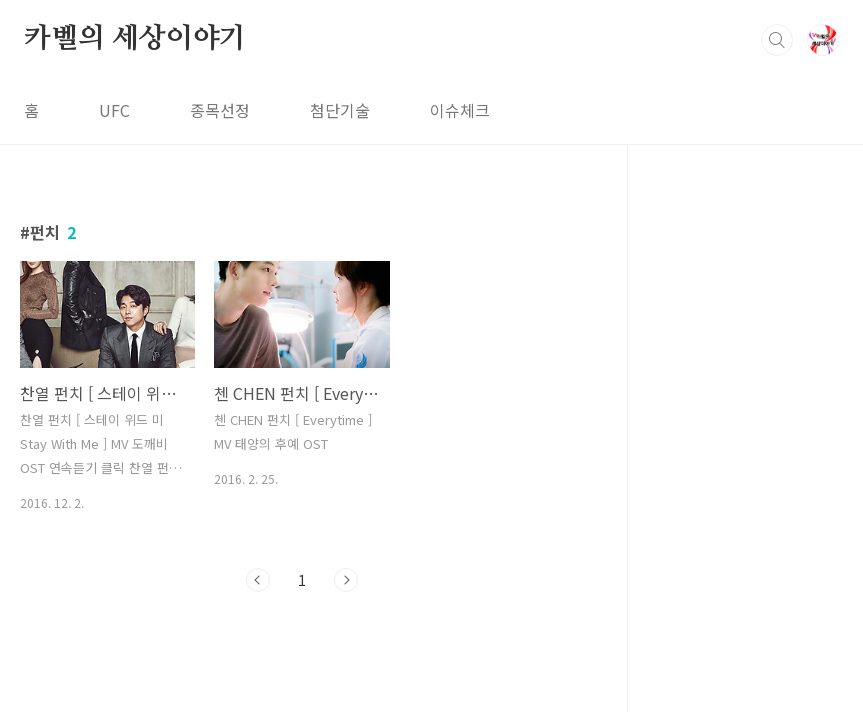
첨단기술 (340, 110)
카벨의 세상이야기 (135, 39)
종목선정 (220, 110)
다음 (346, 580)
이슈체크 (460, 110)
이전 (258, 580)
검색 (777, 40)
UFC (114, 110)
